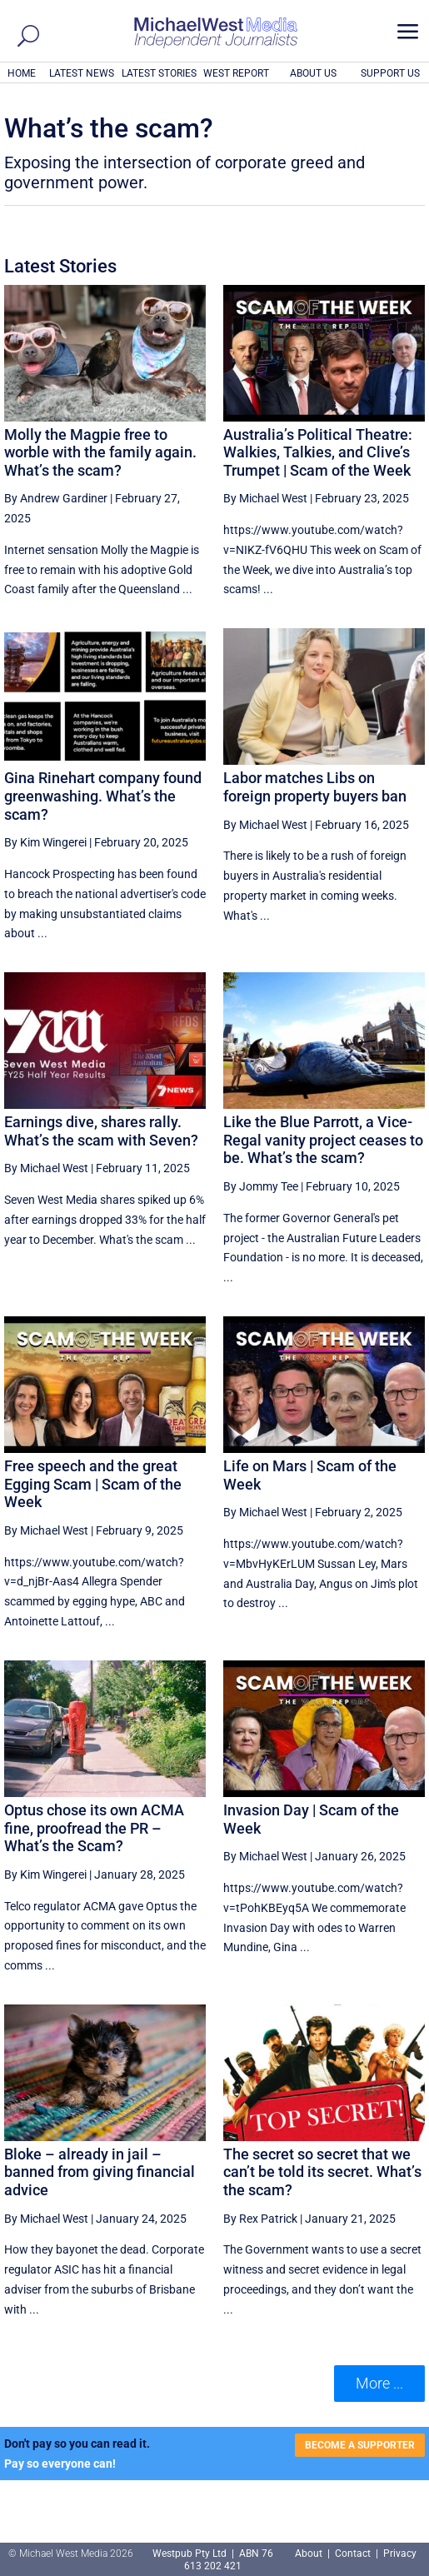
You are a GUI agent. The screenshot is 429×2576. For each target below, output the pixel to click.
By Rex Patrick (260, 2218)
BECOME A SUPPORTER (360, 2445)
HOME (21, 73)
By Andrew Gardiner (55, 498)
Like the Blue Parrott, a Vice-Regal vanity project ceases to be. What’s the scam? (323, 1139)
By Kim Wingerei (45, 842)
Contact (353, 2553)
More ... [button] (379, 2383)
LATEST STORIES (159, 73)
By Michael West (265, 498)
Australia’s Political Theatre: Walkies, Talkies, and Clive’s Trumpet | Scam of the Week (317, 452)
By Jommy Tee (260, 1186)
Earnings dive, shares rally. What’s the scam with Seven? (101, 1131)
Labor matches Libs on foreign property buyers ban (315, 787)
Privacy (400, 2553)
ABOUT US (313, 73)
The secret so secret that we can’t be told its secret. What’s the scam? (322, 2172)
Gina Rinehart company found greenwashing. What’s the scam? (103, 795)
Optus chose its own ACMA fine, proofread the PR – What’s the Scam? (94, 1828)
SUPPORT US (390, 73)
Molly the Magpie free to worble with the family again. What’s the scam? (100, 452)
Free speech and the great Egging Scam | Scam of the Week (93, 1483)
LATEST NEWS (81, 73)
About (310, 2553)
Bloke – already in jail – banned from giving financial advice (99, 2172)
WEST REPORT (236, 73)
